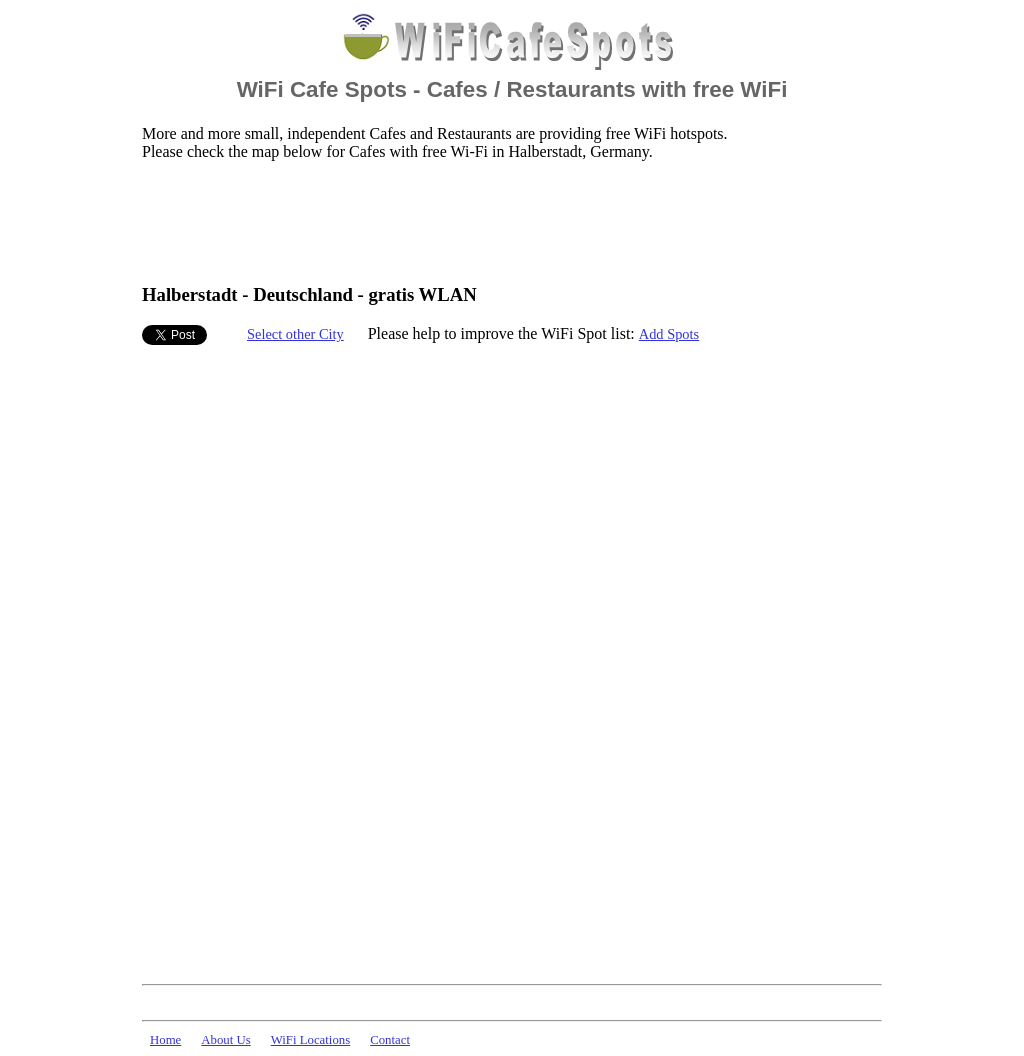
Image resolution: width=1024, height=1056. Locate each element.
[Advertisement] (506, 221)
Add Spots (669, 334)
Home (165, 1040)
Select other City (295, 334)
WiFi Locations (310, 1040)
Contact (390, 1040)
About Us (225, 1040)
